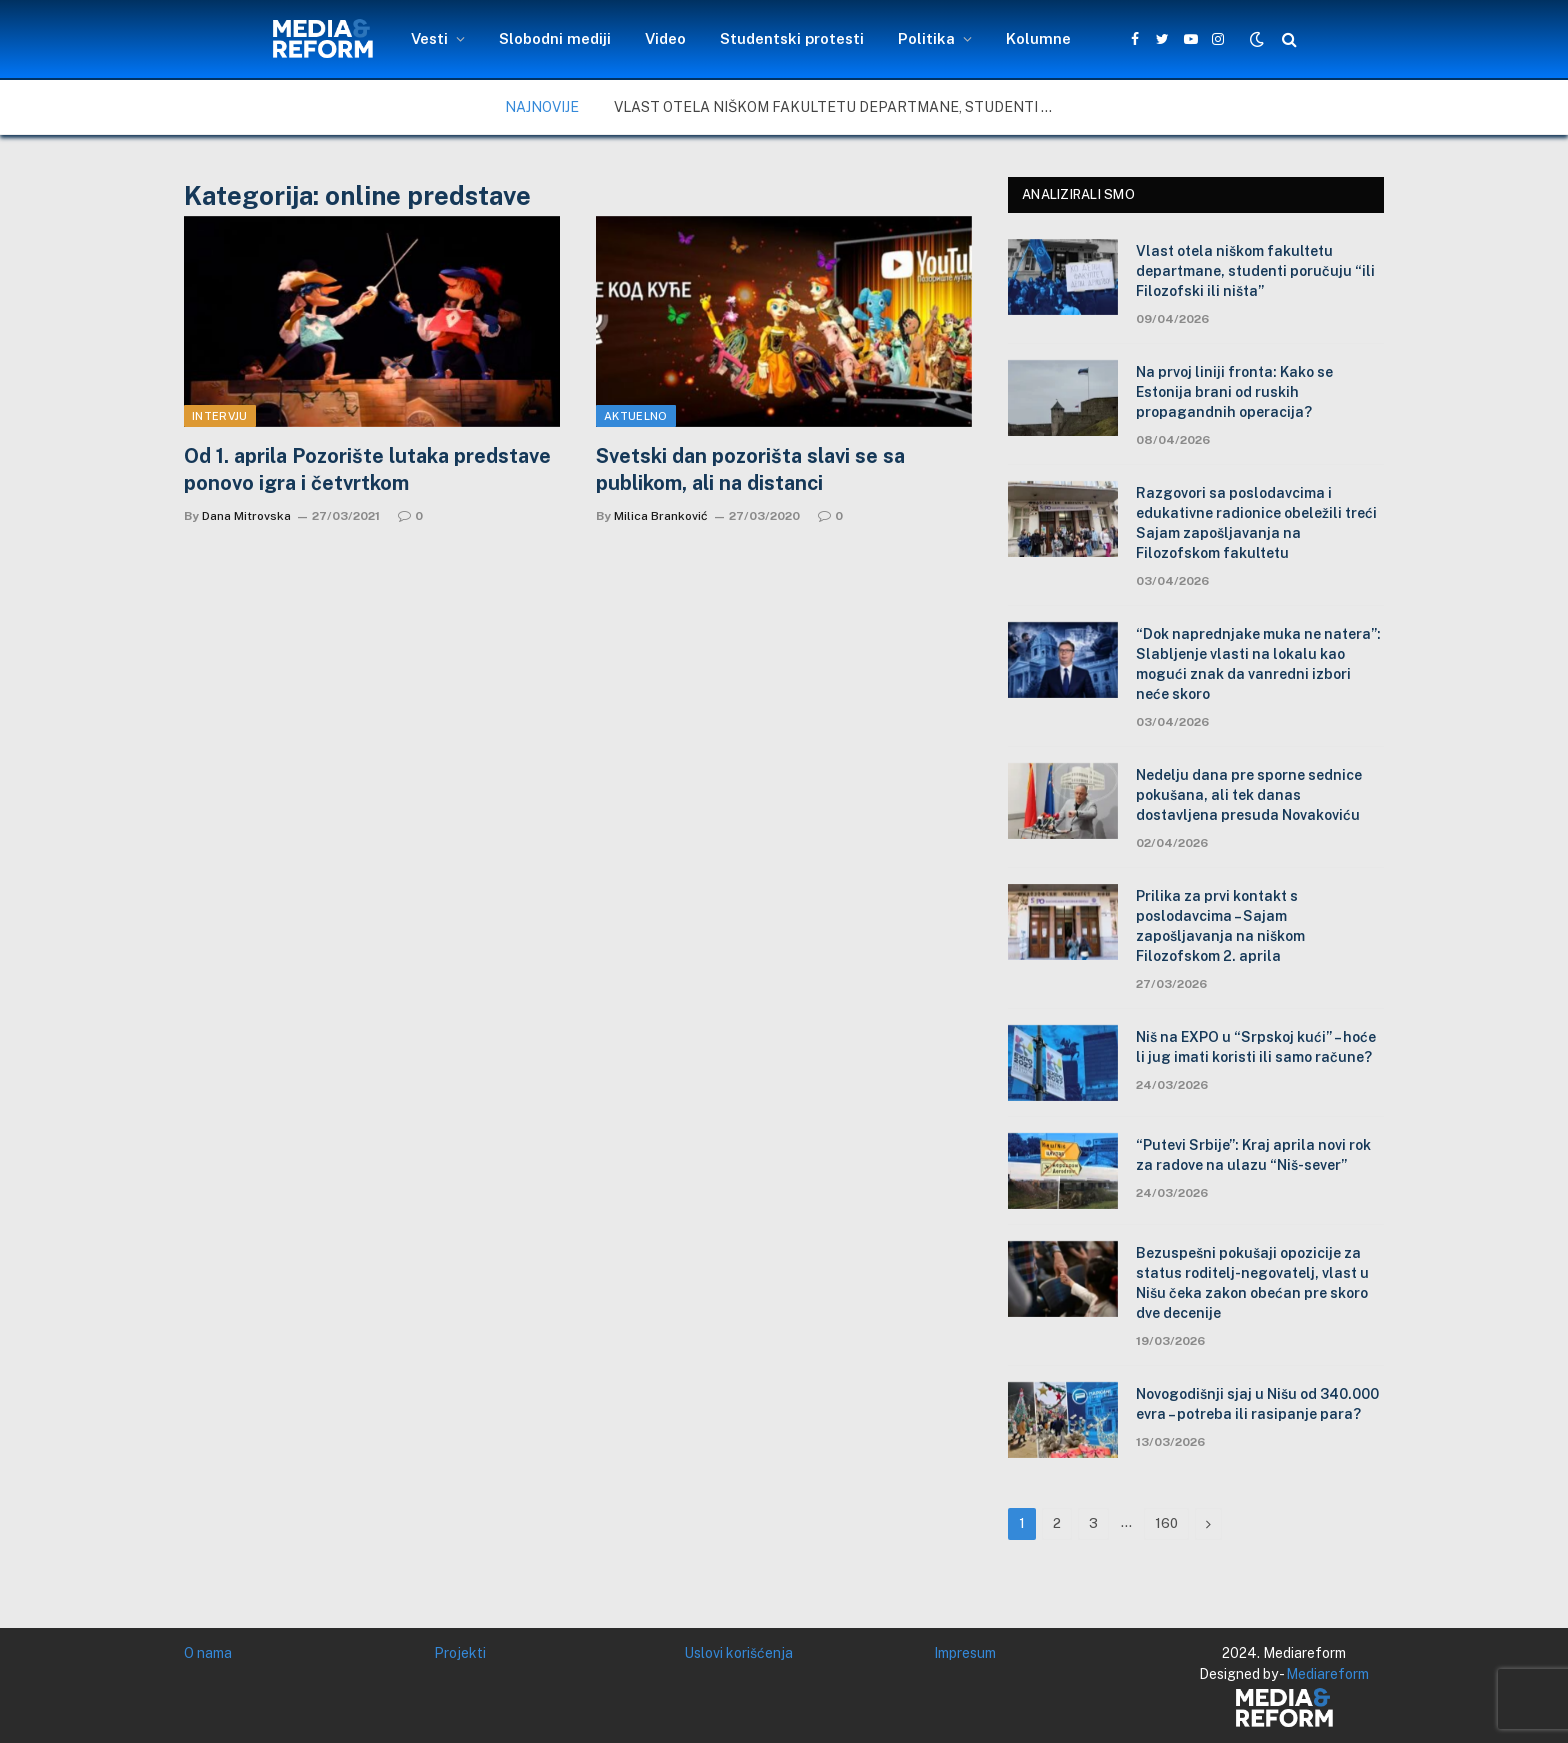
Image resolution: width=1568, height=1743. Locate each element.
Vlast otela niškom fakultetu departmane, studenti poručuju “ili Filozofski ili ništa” (839, 107)
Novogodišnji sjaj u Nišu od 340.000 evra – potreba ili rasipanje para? (1257, 1404)
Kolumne (1038, 38)
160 (1166, 1523)
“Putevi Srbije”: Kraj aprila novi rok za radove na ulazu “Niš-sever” (1253, 1155)
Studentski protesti (792, 38)
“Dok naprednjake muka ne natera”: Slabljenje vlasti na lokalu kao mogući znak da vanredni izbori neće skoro (1258, 664)
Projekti (460, 1653)
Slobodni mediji (555, 38)
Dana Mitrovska (246, 516)
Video (665, 38)
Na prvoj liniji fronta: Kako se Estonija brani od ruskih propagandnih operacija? (1234, 392)
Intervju (220, 416)
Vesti (429, 38)
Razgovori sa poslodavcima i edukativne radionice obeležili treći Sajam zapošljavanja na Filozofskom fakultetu (1256, 523)
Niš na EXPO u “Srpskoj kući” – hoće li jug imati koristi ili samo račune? (1256, 1047)
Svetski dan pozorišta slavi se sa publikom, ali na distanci (750, 469)
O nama (208, 1653)
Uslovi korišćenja (738, 1653)
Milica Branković (661, 516)
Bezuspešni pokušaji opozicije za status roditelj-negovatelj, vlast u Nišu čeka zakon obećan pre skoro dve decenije (1252, 1283)
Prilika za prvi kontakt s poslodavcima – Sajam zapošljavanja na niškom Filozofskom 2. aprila (1220, 926)
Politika (926, 38)
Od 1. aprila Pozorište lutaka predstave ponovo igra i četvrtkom (367, 469)
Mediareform (1327, 1674)
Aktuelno (636, 416)
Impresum (965, 1653)
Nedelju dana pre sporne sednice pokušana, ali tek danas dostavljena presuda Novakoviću (1249, 795)
